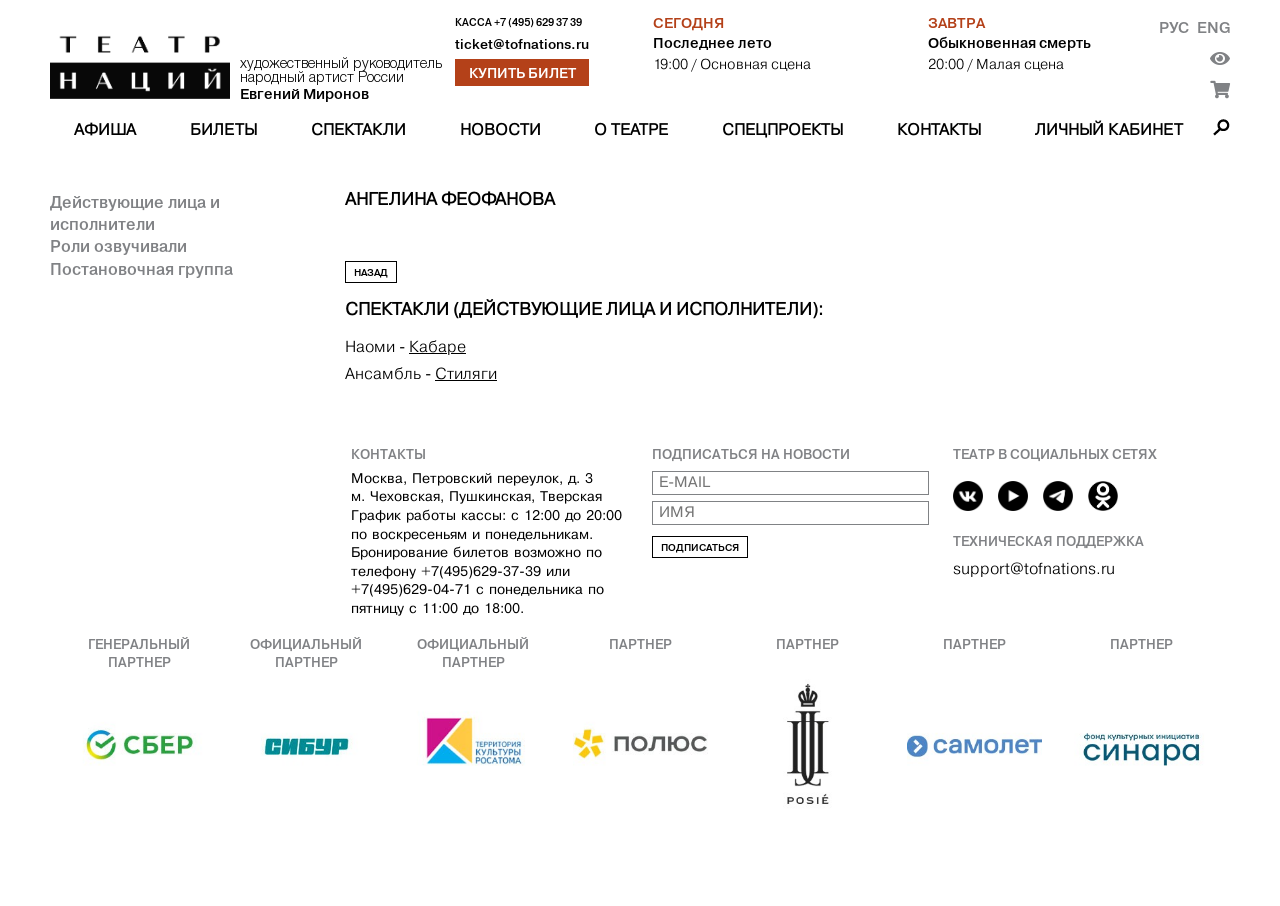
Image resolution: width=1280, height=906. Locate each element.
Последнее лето (712, 43)
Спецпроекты (782, 129)
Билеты (223, 129)
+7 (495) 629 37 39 (538, 22)
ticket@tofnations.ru (522, 44)
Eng (1213, 27)
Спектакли (358, 129)
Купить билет (522, 73)
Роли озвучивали (118, 246)
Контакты (939, 129)
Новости (500, 129)
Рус (1174, 27)
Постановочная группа (141, 269)
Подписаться (700, 547)
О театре (631, 129)
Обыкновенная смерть (1009, 43)
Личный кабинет (1109, 129)
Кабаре (437, 346)
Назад (371, 272)
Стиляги (466, 373)
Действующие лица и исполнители (135, 213)
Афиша (105, 129)
